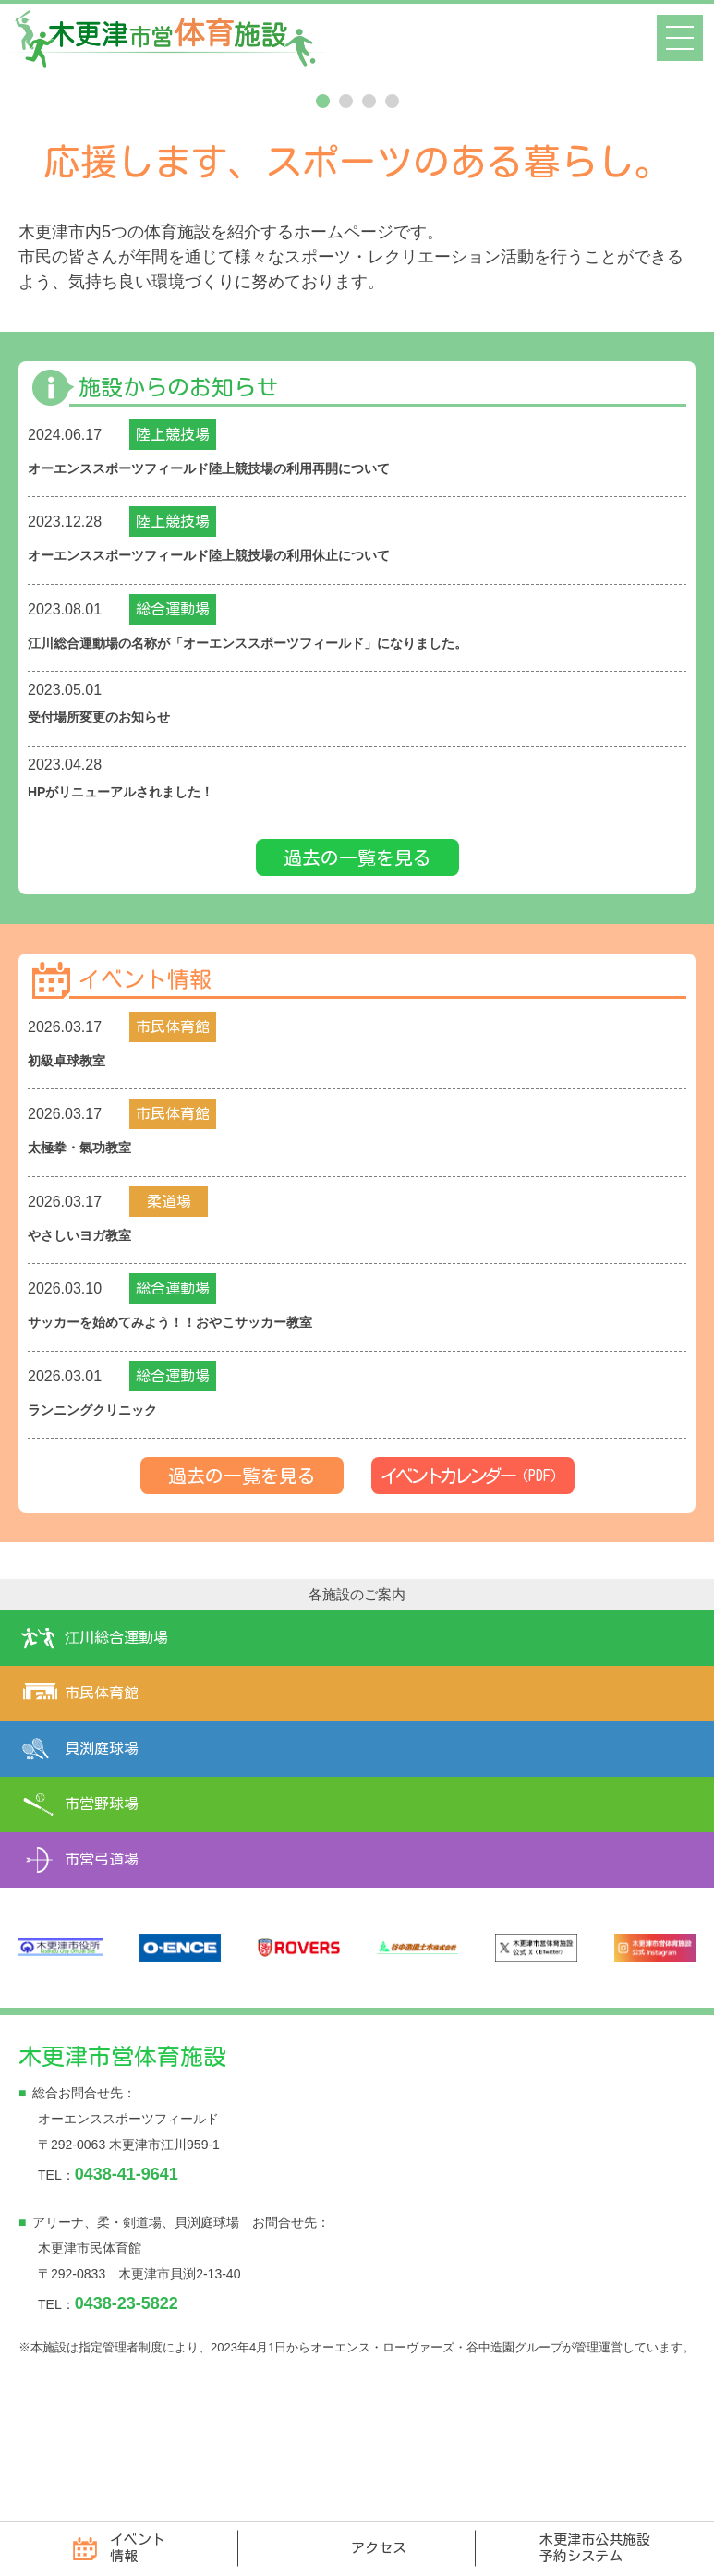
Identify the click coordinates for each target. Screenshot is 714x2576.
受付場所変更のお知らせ (109, 846)
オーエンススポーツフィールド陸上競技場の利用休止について (235, 686)
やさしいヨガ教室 (87, 1359)
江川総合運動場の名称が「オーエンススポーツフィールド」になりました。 (279, 773)
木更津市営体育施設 (122, 2178)
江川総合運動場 (116, 1760)
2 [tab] (346, 233)
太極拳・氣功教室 (87, 1274)
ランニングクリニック (101, 1532)
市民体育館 (102, 1815)
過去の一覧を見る (357, 984)
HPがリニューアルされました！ (134, 920)
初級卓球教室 (72, 1188)
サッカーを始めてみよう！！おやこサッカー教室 (190, 1446)
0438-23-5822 (126, 2425)
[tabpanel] (357, 140)
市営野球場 (102, 1926)
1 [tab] (323, 233)
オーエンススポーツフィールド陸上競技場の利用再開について (236, 600)
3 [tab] (369, 233)
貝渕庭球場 (102, 1871)
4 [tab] (392, 233)
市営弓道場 (102, 1982)
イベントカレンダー (473, 1597)
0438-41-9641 (126, 2296)
